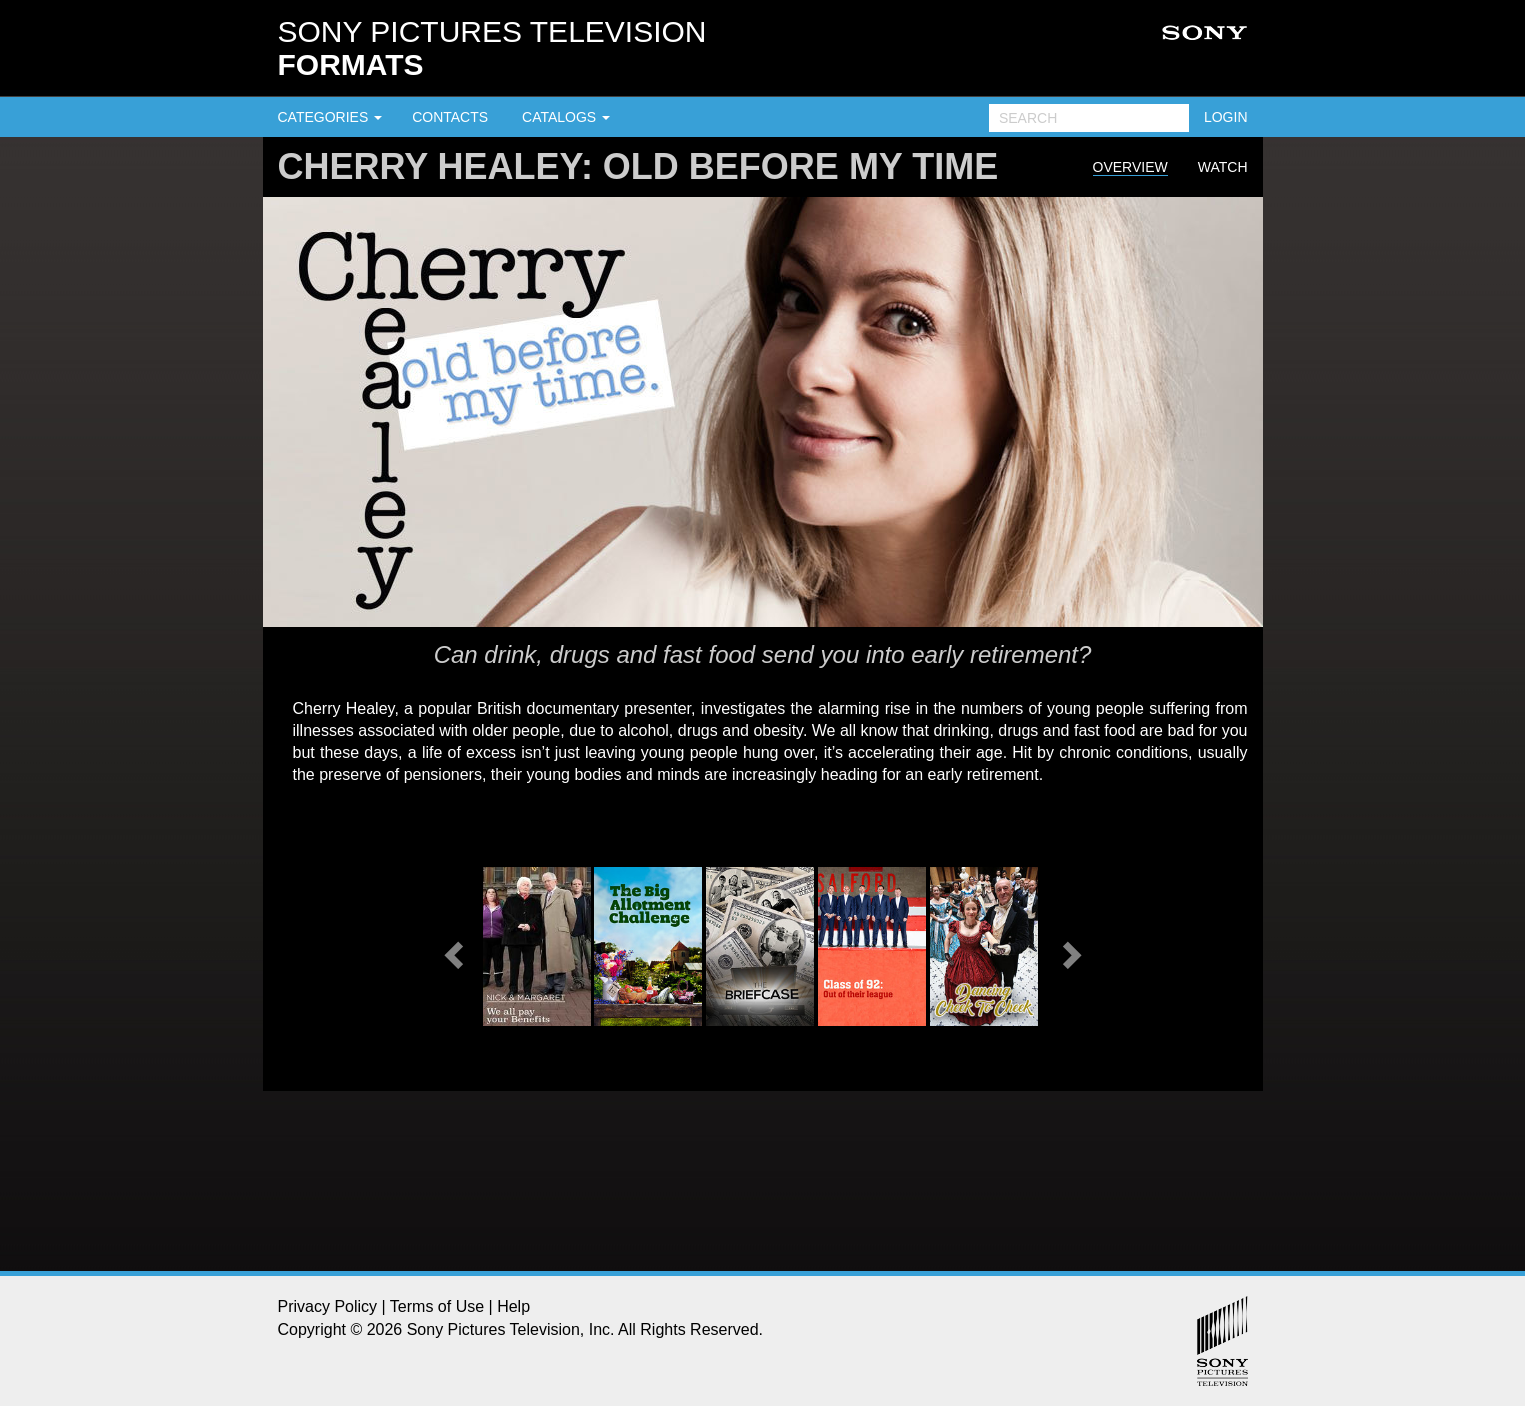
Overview (1130, 167)
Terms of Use (437, 1306)
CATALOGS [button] (566, 117)
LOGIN (1226, 117)
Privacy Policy (328, 1306)
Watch (1223, 167)
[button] (451, 949)
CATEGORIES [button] (330, 117)
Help (513, 1306)
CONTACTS (450, 117)
